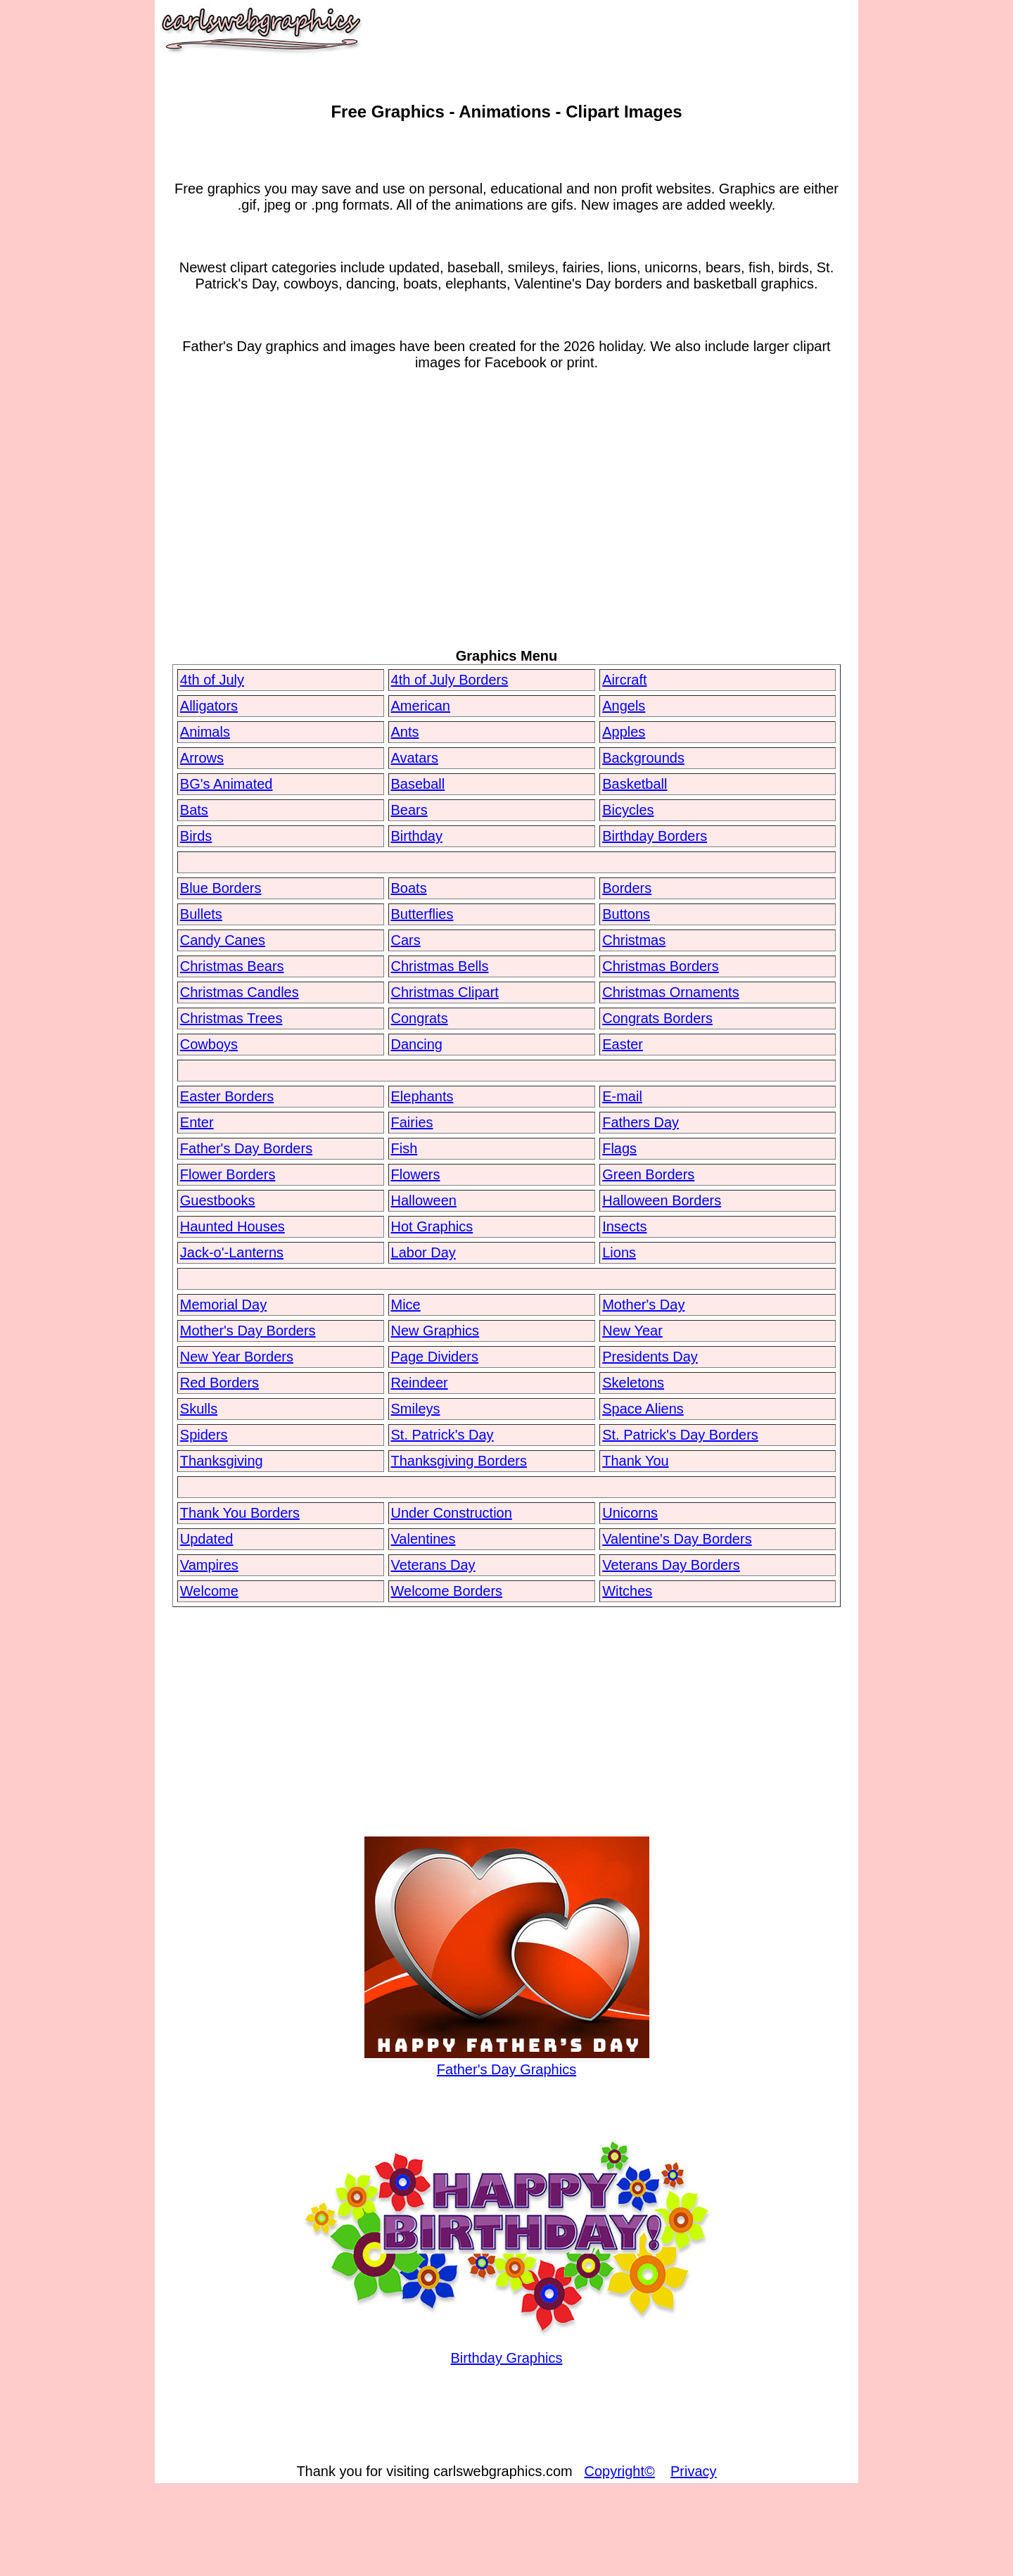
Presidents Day (650, 1356)
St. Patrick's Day (442, 1434)
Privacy (693, 2471)
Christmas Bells (440, 966)
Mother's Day (643, 1304)
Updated (207, 1539)
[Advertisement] (506, 533)
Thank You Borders (240, 1513)
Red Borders (219, 1382)
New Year (632, 1330)
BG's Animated (226, 784)
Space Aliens (643, 1408)
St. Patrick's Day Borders (680, 1434)
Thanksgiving (221, 1460)
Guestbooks (217, 1200)
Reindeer (419, 1382)
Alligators (209, 705)
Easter (622, 1044)
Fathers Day (640, 1122)
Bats (194, 810)
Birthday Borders (654, 836)
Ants (405, 732)
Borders (626, 888)
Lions (619, 1252)
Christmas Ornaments (670, 992)
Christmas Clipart (445, 992)
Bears (409, 810)
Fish (404, 1148)
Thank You (635, 1460)
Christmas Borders (660, 966)
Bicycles (628, 810)
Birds (196, 836)
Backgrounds (643, 758)
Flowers (415, 1174)
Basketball (634, 784)
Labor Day (423, 1252)
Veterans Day (433, 1565)
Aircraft (624, 679)
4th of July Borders (450, 679)
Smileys (415, 1408)
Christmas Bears (232, 966)
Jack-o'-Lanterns (231, 1252)
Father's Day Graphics (506, 2061)
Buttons (626, 914)
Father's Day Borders (246, 1148)
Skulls (198, 1408)
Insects (624, 1226)
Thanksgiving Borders (459, 1460)
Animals (205, 732)
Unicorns (630, 1513)
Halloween (424, 1200)
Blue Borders (221, 888)
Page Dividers (435, 1356)
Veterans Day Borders (671, 1565)
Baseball (418, 784)
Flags (619, 1148)
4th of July (212, 679)
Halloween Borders (661, 1200)
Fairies (412, 1122)
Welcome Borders (447, 1591)
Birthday (416, 836)
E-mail (622, 1096)
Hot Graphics (432, 1226)
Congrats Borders (657, 1018)
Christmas (633, 940)
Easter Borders (227, 1096)
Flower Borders (228, 1174)
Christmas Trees (231, 1018)
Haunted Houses (232, 1226)
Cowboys (209, 1044)
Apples (623, 732)
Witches (627, 1591)
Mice (406, 1304)
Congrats (419, 1018)
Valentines (423, 1539)
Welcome (209, 1591)
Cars (406, 940)
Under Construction (451, 1513)
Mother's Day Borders (248, 1330)
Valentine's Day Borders (676, 1539)
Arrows (202, 758)
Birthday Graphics (507, 2350)
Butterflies (422, 914)
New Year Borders (236, 1356)
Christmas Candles (239, 992)
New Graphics (435, 1330)
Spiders (204, 1434)
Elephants (422, 1096)
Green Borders (648, 1174)
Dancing (416, 1044)
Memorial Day (223, 1304)
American (420, 705)
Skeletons (633, 1382)
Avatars (414, 758)
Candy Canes (222, 940)
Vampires (209, 1565)
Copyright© (619, 2471)
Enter (197, 1122)
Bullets (201, 914)
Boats (409, 888)
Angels (623, 705)
